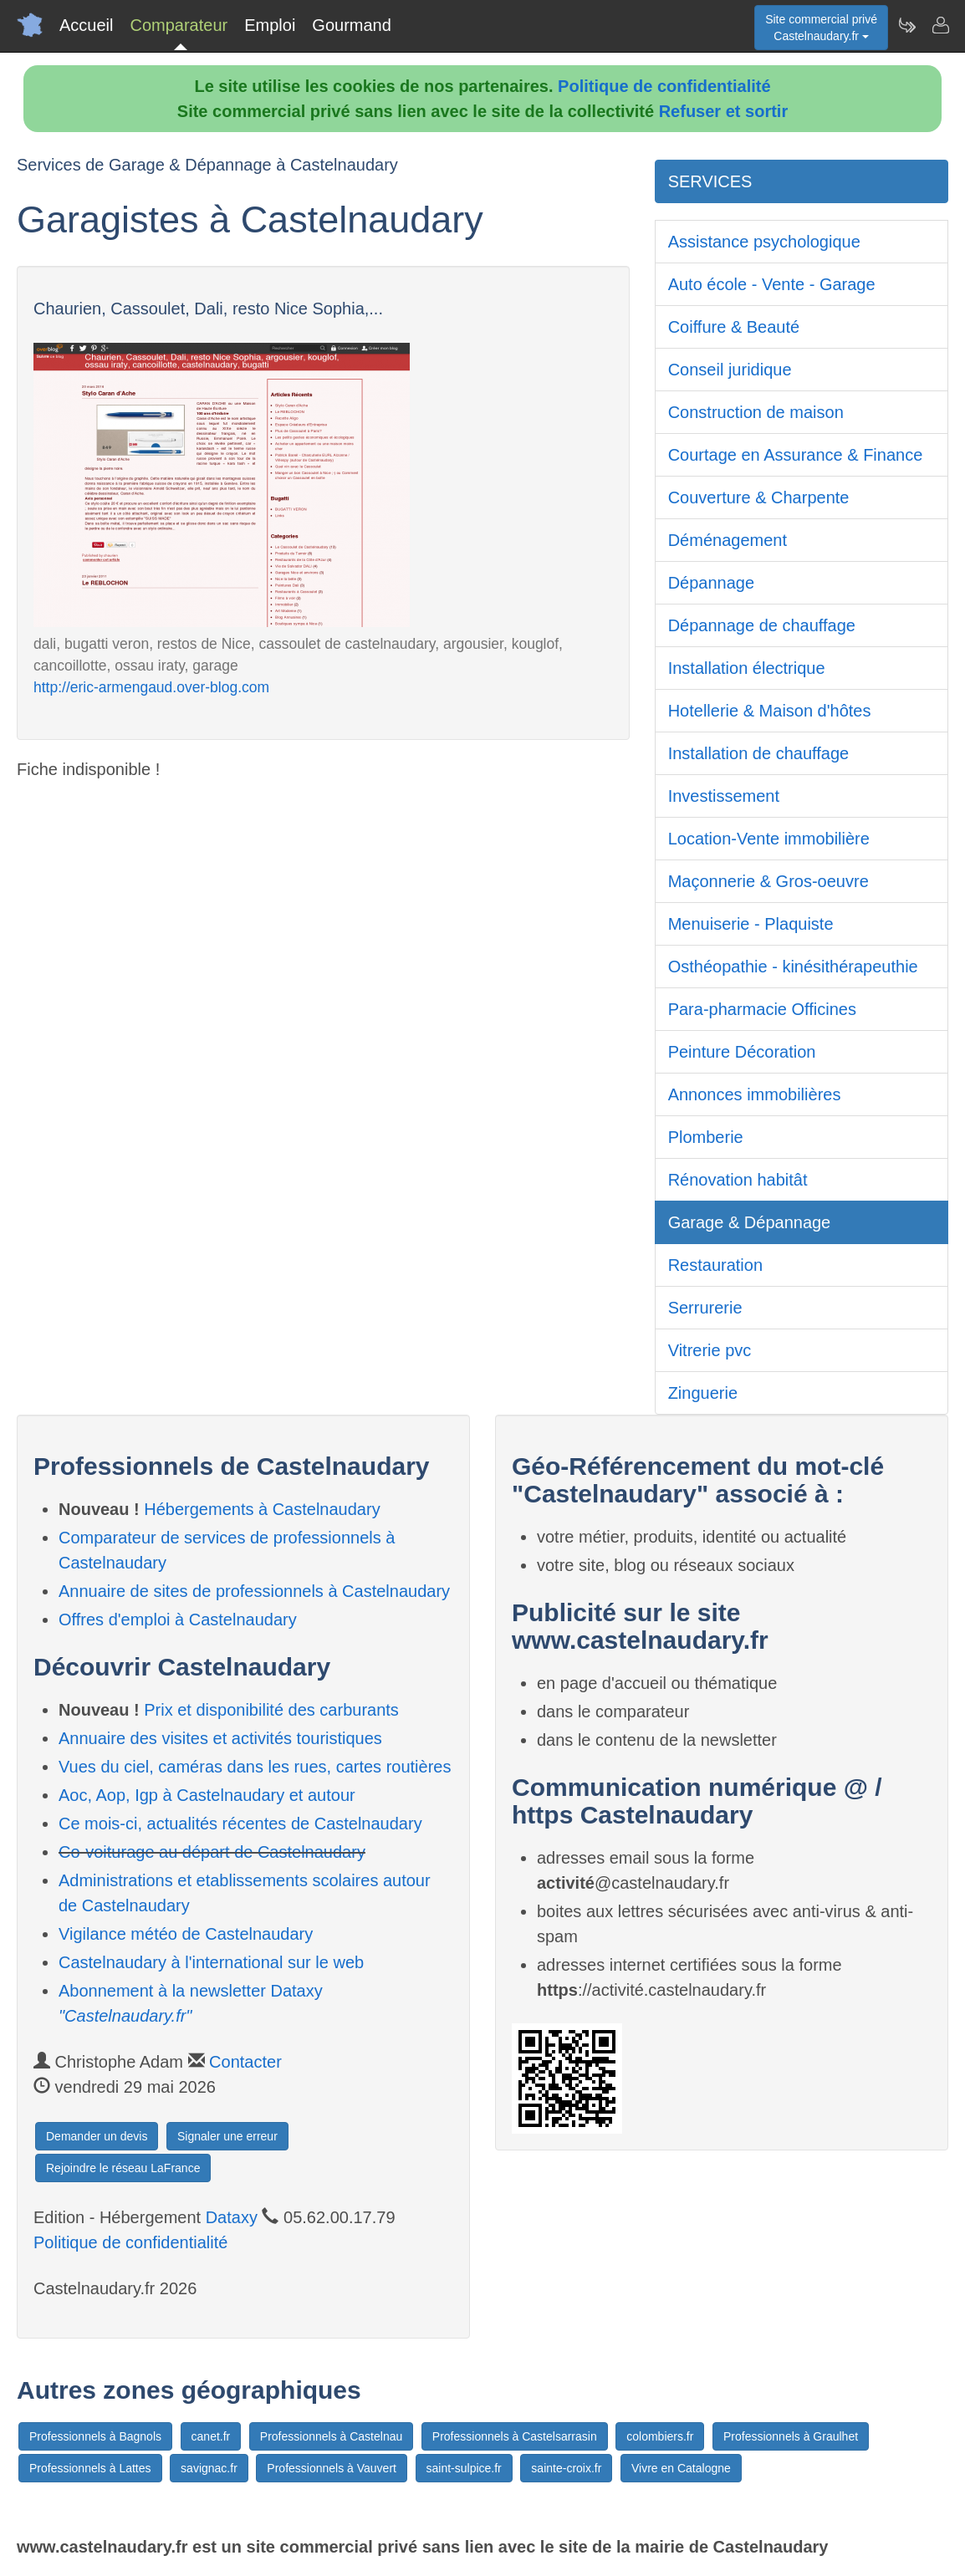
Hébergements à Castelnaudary (262, 1509)
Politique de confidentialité (664, 86)
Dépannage (711, 583)
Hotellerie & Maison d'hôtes (769, 710)
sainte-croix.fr (566, 2468)
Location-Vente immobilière (769, 838)
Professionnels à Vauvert (331, 2468)
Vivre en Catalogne (681, 2468)
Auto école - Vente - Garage (772, 284)
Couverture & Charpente (759, 497)
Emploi (269, 25)
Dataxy (232, 2217)
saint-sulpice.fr (464, 2468)
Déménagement (727, 540)
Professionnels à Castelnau (331, 2436)
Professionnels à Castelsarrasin (514, 2436)
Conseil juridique (730, 369)
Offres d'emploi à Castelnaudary (178, 1619)
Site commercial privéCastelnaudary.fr (821, 28)
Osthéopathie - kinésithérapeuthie (793, 966)
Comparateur (178, 25)
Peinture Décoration (742, 1052)
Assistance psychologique (764, 241)
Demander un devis (96, 2136)
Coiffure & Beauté (734, 327)
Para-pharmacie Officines (762, 1009)
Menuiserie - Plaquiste (751, 924)
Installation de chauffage (758, 753)
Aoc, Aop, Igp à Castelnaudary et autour (207, 1795)
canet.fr (211, 2436)
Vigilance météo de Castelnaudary (186, 1934)
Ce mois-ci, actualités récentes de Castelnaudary (240, 1823)
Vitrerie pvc (710, 1350)
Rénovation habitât (738, 1180)
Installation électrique (746, 668)
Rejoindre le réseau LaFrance (123, 2168)
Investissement (723, 796)
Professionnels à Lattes (90, 2468)
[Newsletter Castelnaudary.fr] (906, 25)
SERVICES (710, 181)
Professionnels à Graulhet (790, 2436)
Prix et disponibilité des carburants (271, 1710)
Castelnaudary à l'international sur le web (211, 1962)
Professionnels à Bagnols (95, 2436)
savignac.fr (209, 2468)
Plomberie (705, 1137)
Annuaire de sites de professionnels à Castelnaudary (254, 1591)
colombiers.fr (659, 2436)
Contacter (245, 2062)
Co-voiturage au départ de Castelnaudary (212, 1852)
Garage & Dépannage (749, 1222)
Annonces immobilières (754, 1094)
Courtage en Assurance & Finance (795, 455)
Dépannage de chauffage (761, 625)
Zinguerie (703, 1393)
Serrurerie (705, 1307)
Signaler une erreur (227, 2136)
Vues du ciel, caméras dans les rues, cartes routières (255, 1766)
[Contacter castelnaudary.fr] (940, 25)
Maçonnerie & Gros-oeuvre (768, 881)
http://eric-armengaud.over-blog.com (151, 687)
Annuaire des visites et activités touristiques (220, 1738)
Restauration (715, 1265)
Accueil (86, 25)
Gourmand (351, 25)
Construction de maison (756, 412)
